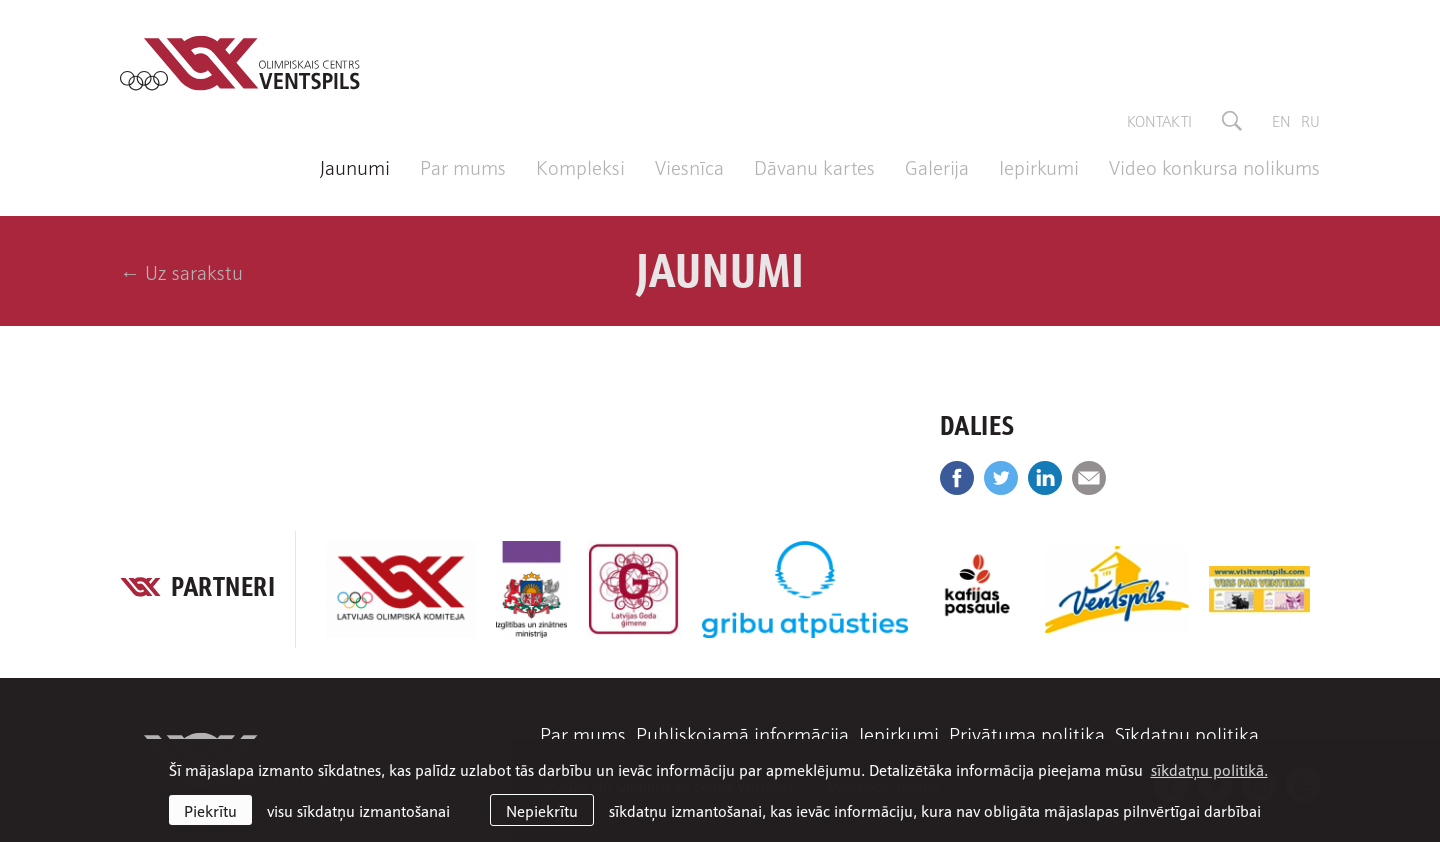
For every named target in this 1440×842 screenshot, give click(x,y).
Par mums (463, 166)
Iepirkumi (1039, 166)
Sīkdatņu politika (1187, 733)
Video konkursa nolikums (1214, 166)
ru (1310, 120)
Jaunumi (355, 166)
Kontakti (1159, 120)
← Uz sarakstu (181, 271)
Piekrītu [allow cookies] (210, 810)
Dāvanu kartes (814, 166)
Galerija (937, 166)
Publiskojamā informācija (742, 733)
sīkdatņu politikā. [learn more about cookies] (1209, 769)
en (1281, 120)
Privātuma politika (1027, 733)
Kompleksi (580, 166)
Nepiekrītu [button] (542, 810)
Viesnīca (689, 166)
